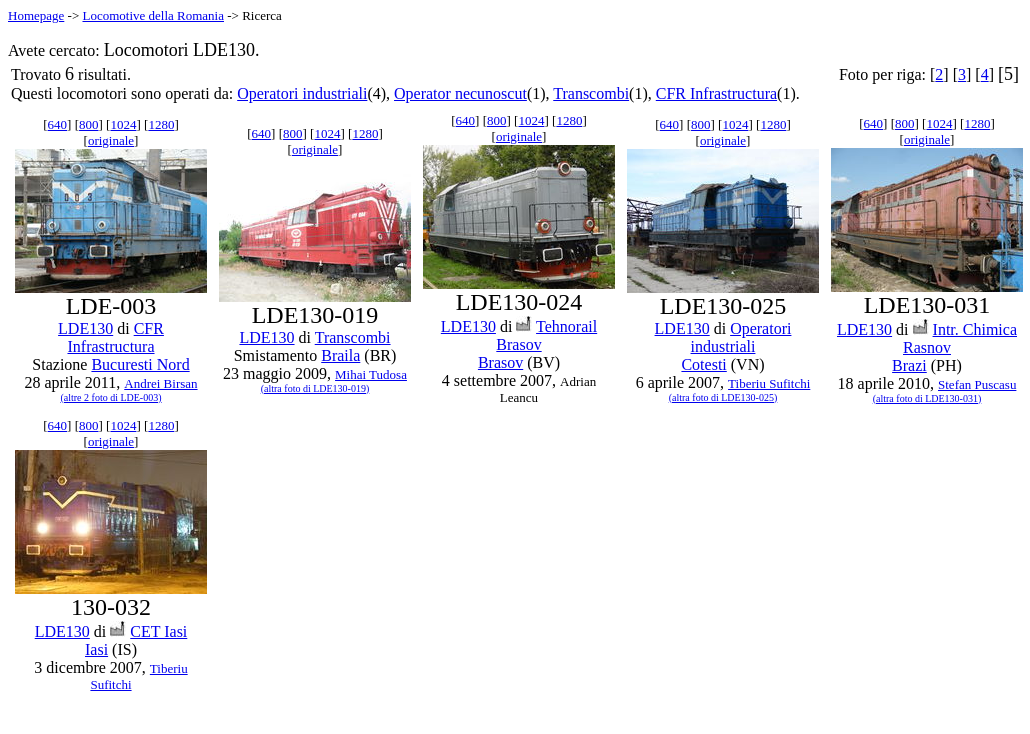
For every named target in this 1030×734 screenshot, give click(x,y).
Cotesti (703, 364)
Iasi (96, 649)
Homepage (36, 15)
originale (111, 140)
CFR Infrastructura (716, 93)
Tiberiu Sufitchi (769, 383)
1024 (123, 124)
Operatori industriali (302, 93)
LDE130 (85, 328)
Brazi (909, 365)
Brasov (500, 362)
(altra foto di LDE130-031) (927, 398)
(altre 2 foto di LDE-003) (110, 397)
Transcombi (591, 93)
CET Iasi (158, 631)
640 (58, 124)
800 (89, 124)
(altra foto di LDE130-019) (315, 388)
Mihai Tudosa (371, 374)
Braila (340, 355)
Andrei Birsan (160, 383)
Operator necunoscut (460, 93)
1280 (161, 124)
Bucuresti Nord (140, 364)
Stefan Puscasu (977, 384)
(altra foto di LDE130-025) (723, 397)
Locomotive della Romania (153, 15)
